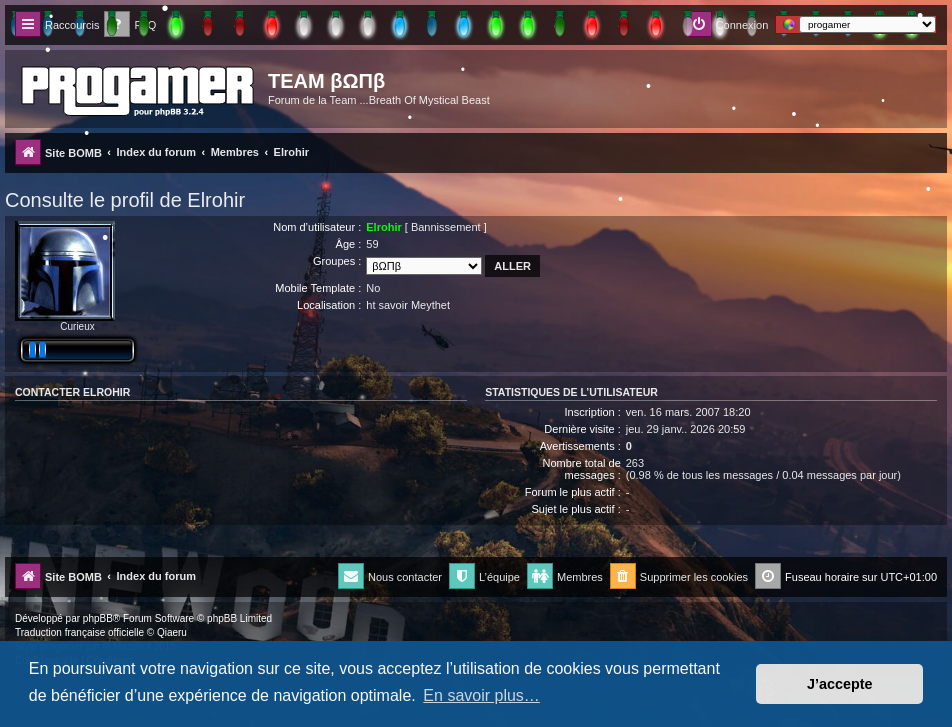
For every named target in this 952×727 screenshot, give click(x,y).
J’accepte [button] (840, 684)
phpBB (98, 618)
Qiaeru (172, 632)
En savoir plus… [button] (481, 695)
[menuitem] (679, 577)
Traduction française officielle (79, 632)
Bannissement (446, 227)
